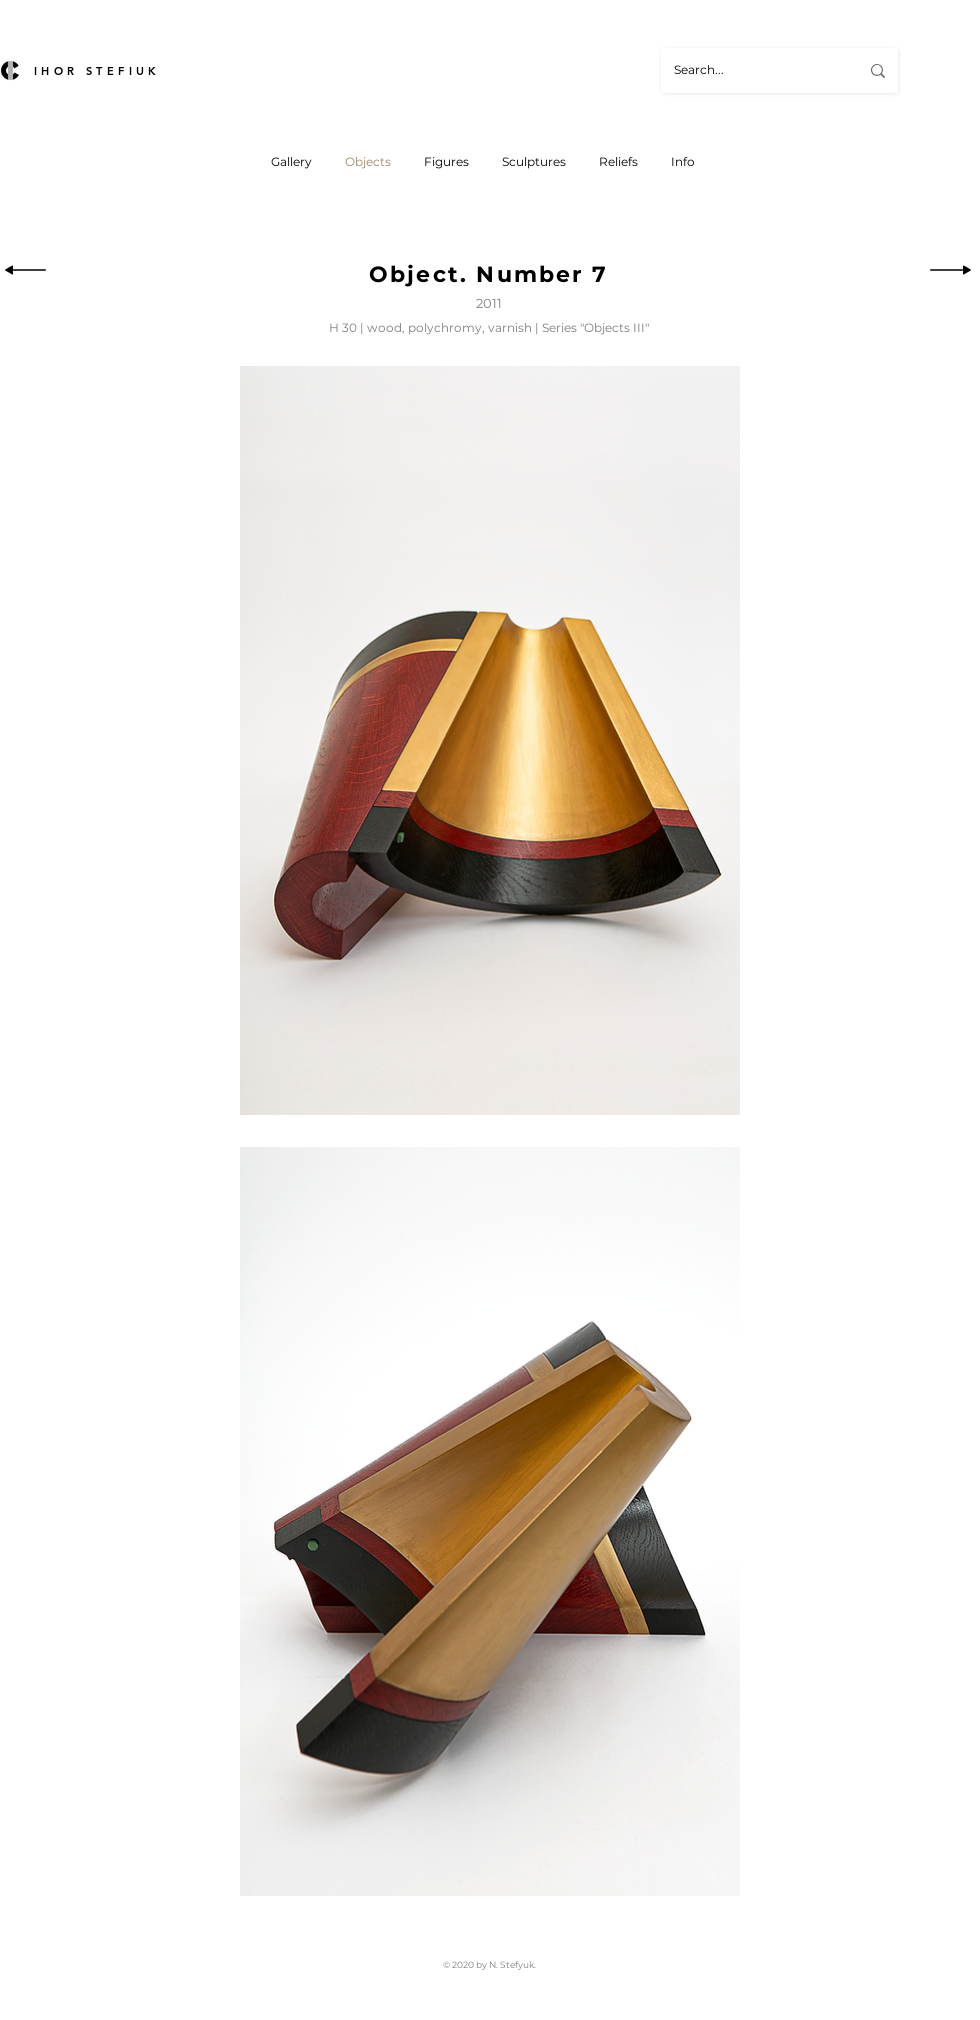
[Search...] (751, 70)
